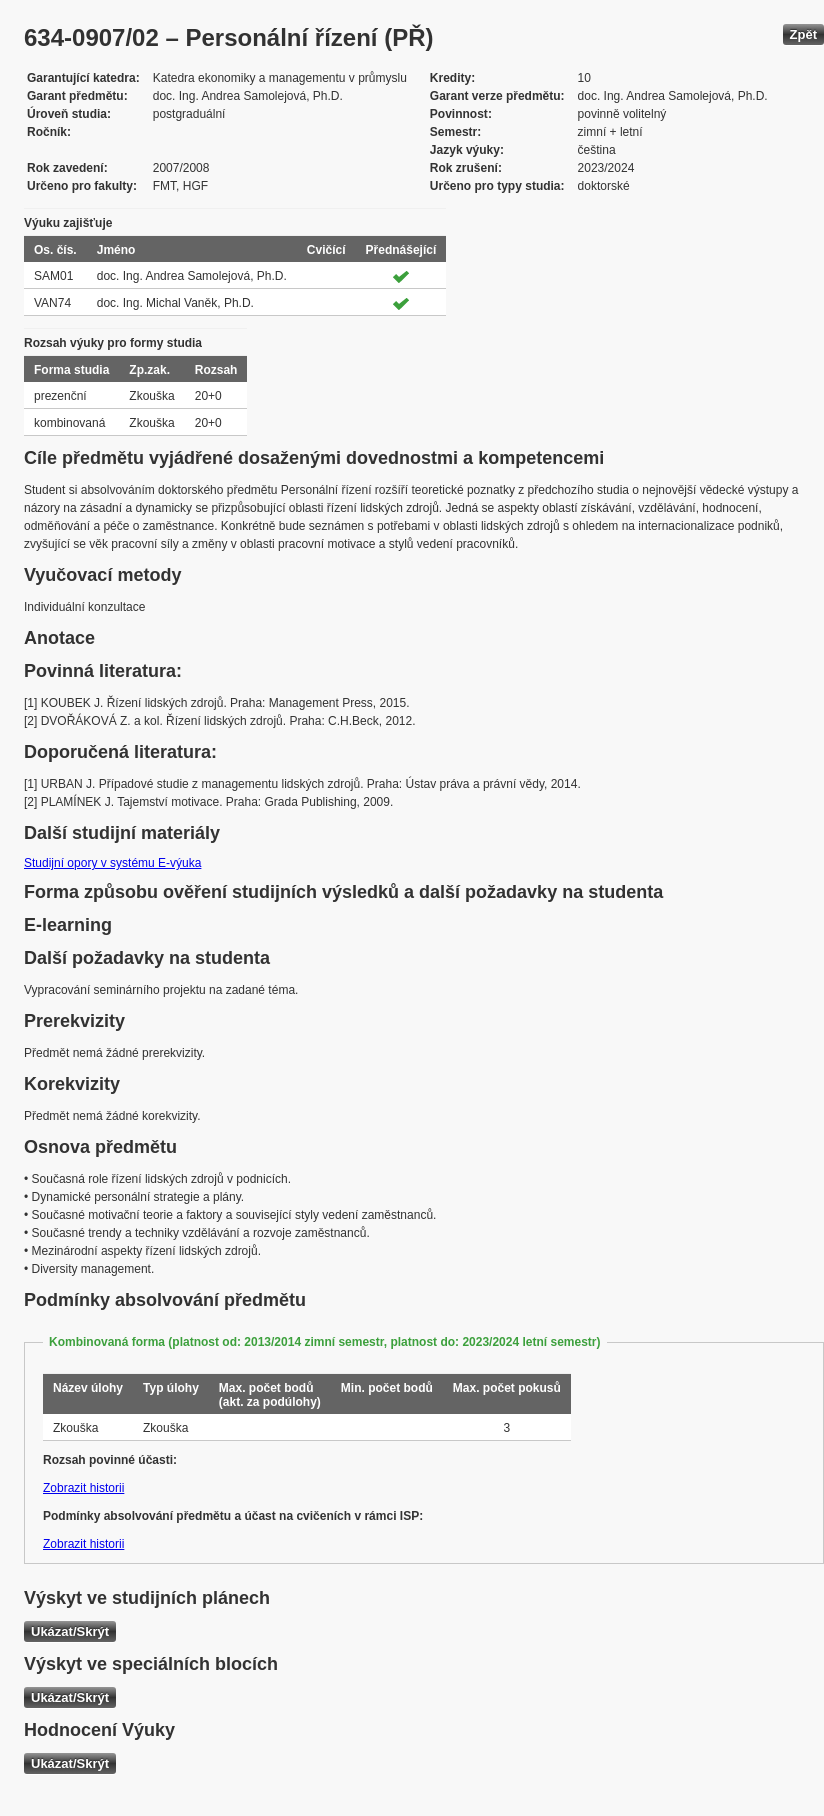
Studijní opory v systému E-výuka (112, 863)
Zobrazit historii (83, 1488)
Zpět (803, 34)
